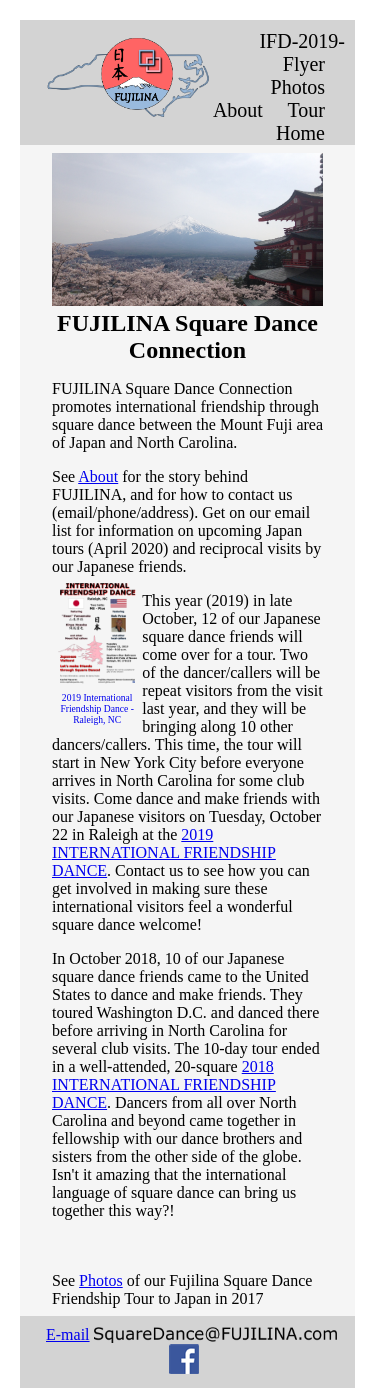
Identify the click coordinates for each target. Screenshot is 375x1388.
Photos (298, 87)
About (238, 110)
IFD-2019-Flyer (302, 52)
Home (300, 133)
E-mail (68, 1334)
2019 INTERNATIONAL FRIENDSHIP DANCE (164, 852)
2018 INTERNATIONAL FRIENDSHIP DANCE (164, 1084)
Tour (306, 110)
